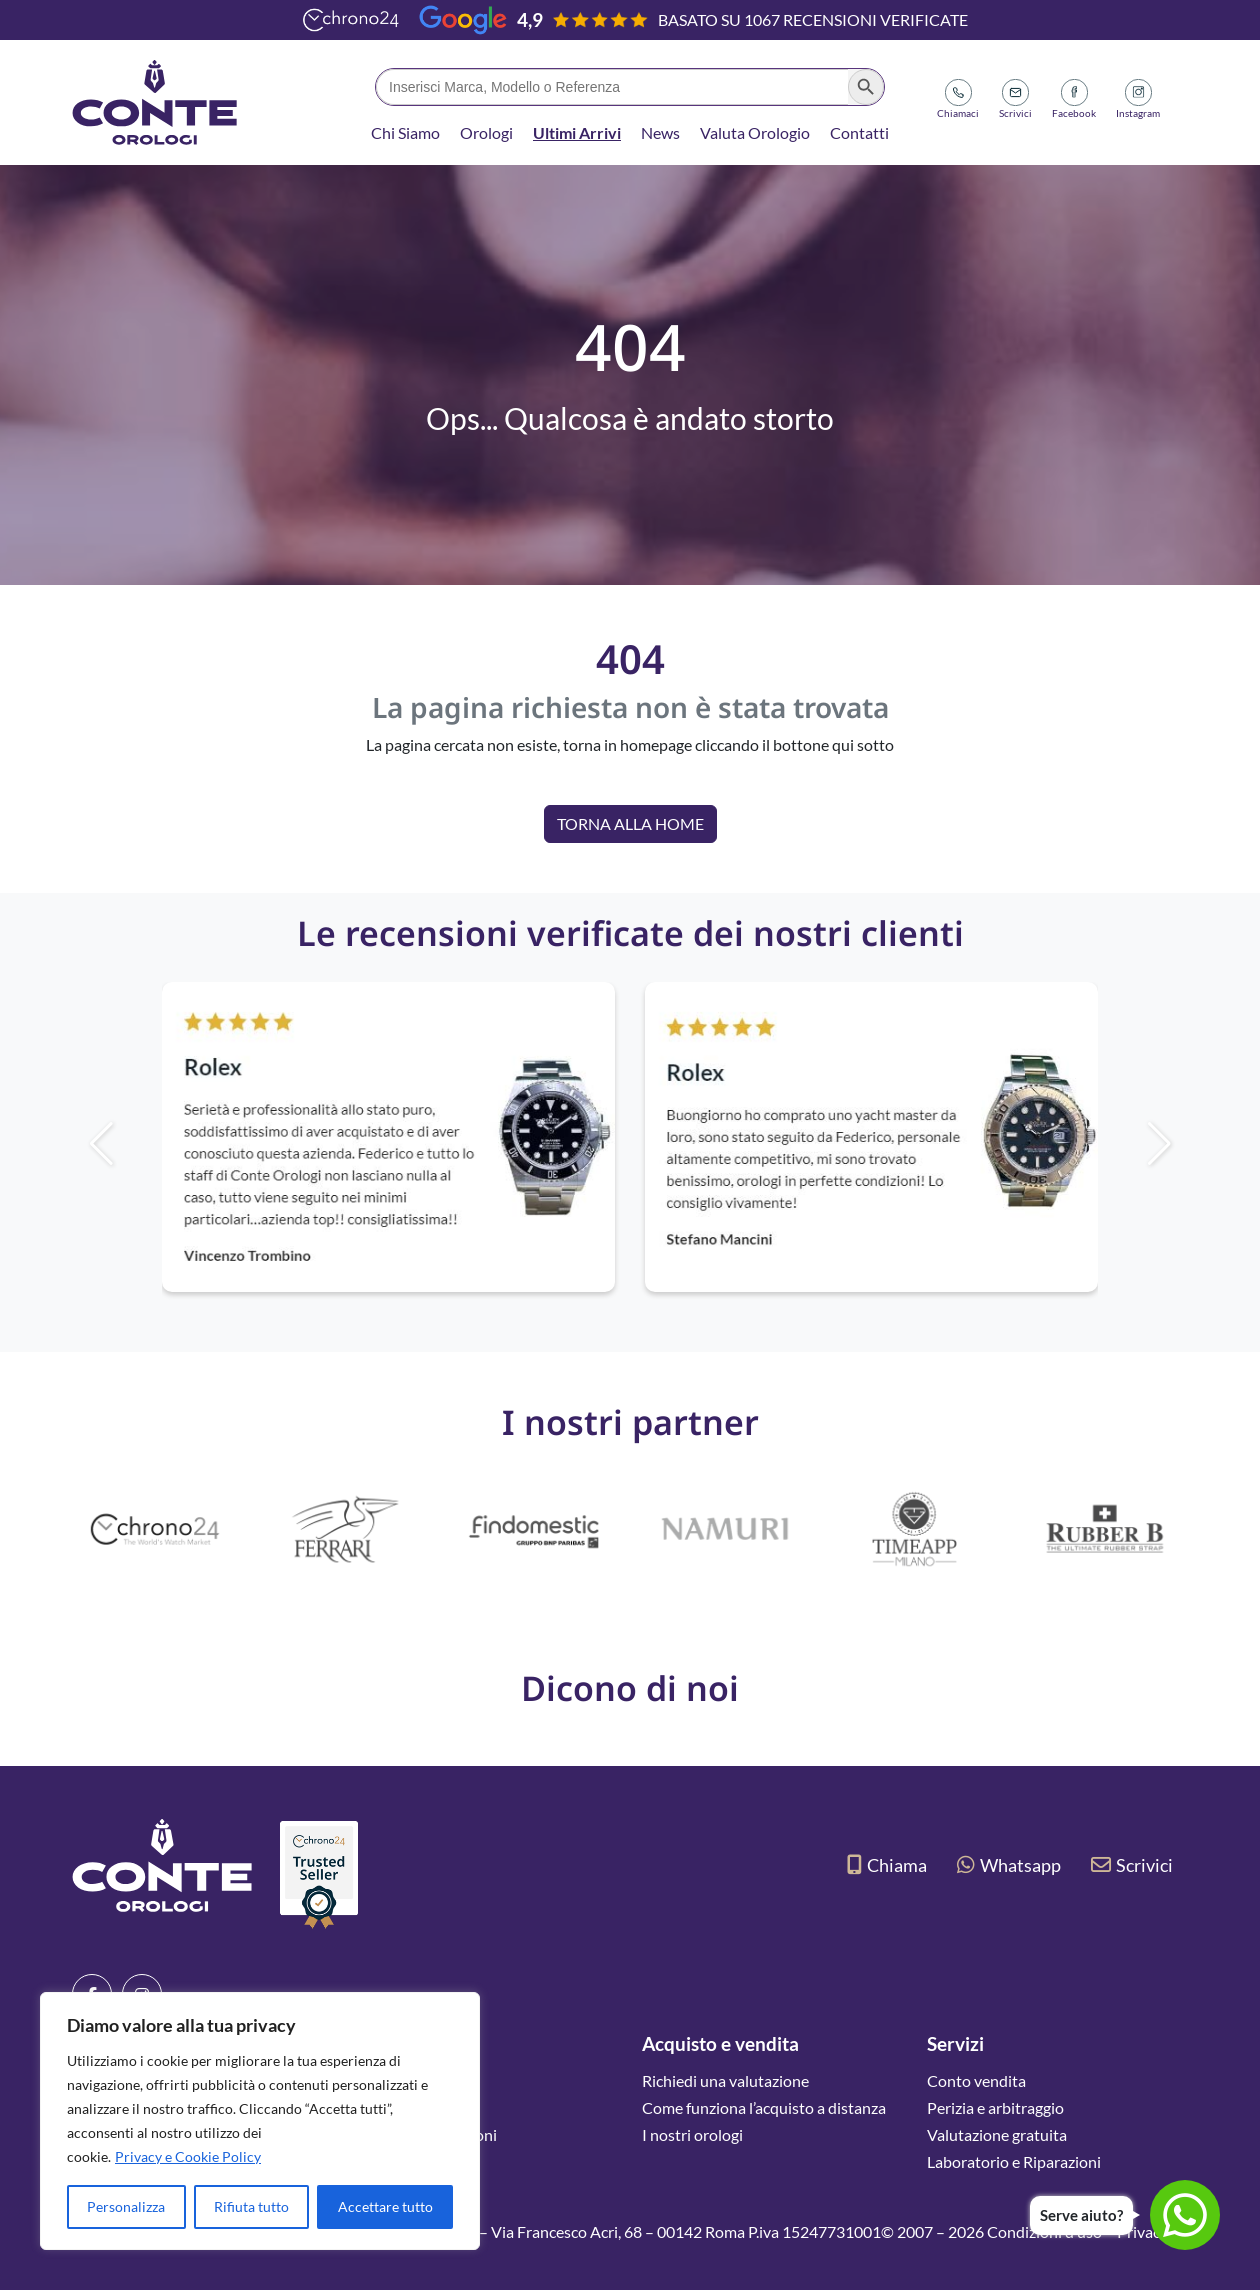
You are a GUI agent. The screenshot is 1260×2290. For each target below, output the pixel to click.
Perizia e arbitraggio (995, 2107)
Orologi (486, 132)
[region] (260, 2121)
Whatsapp (1009, 1865)
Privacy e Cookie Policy (188, 2156)
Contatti (859, 132)
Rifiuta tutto (251, 2206)
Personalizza (126, 2206)
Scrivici (1132, 1865)
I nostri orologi (692, 2134)
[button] (1193, 1144)
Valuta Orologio (755, 132)
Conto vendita (976, 2080)
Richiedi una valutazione (725, 2080)
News (660, 132)
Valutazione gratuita (997, 2134)
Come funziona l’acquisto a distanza (764, 2107)
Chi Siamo (405, 132)
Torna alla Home (630, 823)
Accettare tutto (385, 2206)
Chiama (887, 1865)
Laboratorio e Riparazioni (1014, 2161)
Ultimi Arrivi (577, 132)
